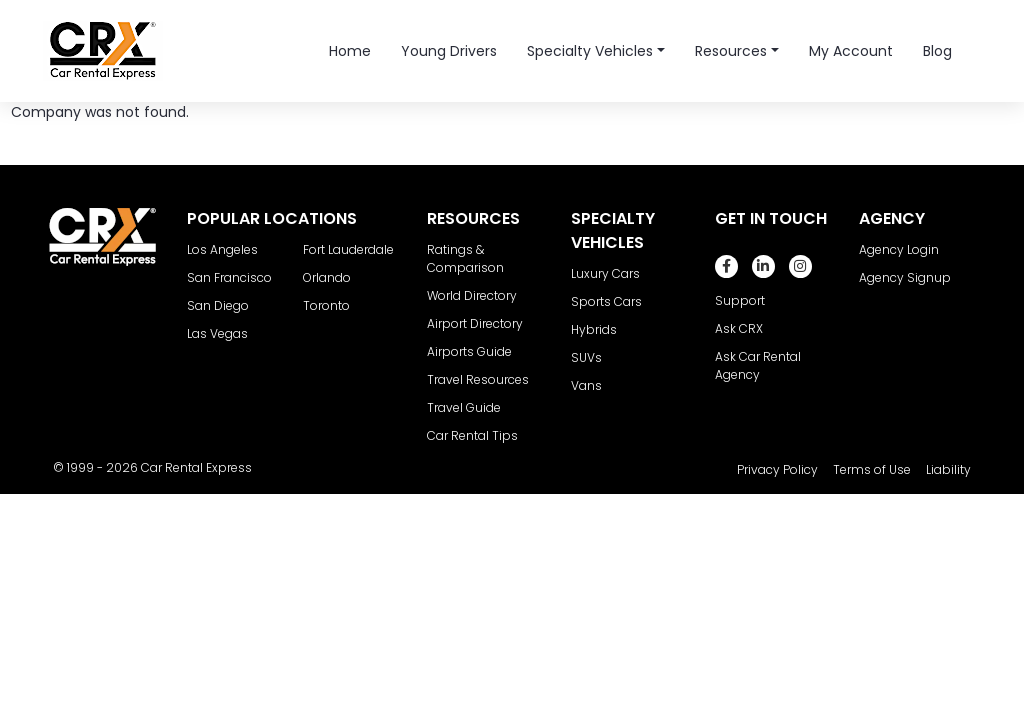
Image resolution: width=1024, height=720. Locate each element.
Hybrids (594, 329)
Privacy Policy (777, 469)
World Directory (472, 295)
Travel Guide (464, 407)
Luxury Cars (605, 273)
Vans (586, 385)
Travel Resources (478, 379)
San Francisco (229, 277)
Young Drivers (449, 51)
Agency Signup (905, 277)
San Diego (218, 305)
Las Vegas (217, 333)
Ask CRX (739, 328)
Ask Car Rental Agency (758, 365)
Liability (948, 469)
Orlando (327, 277)
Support (740, 300)
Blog (937, 51)
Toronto (326, 305)
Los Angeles (222, 249)
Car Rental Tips (472, 435)
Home (350, 51)
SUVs (586, 357)
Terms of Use (872, 469)
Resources (731, 51)
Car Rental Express (196, 467)
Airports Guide (469, 351)
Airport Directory (475, 323)
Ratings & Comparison (465, 258)
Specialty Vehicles (590, 51)
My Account (851, 51)
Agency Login (899, 249)
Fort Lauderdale (348, 249)
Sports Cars (606, 301)
